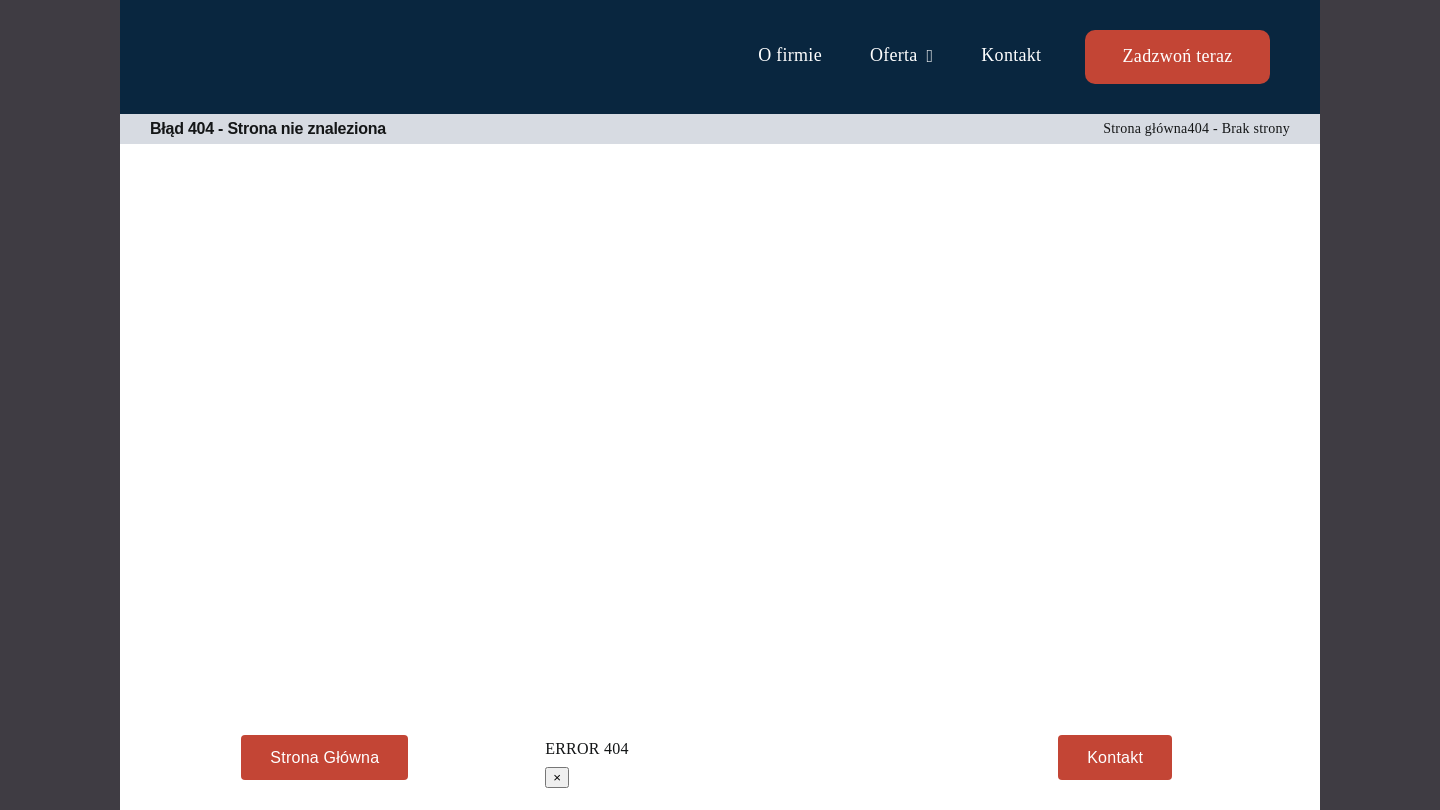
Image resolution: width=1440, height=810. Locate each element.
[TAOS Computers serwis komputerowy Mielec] (260, 44)
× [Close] (557, 777)
